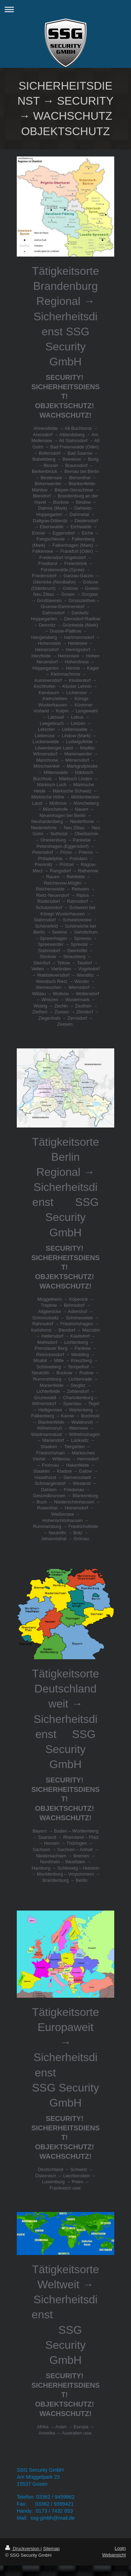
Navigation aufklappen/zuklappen (65, 9)
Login (120, 2548)
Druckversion (23, 2548)
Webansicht (114, 2554)
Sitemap (51, 2548)
